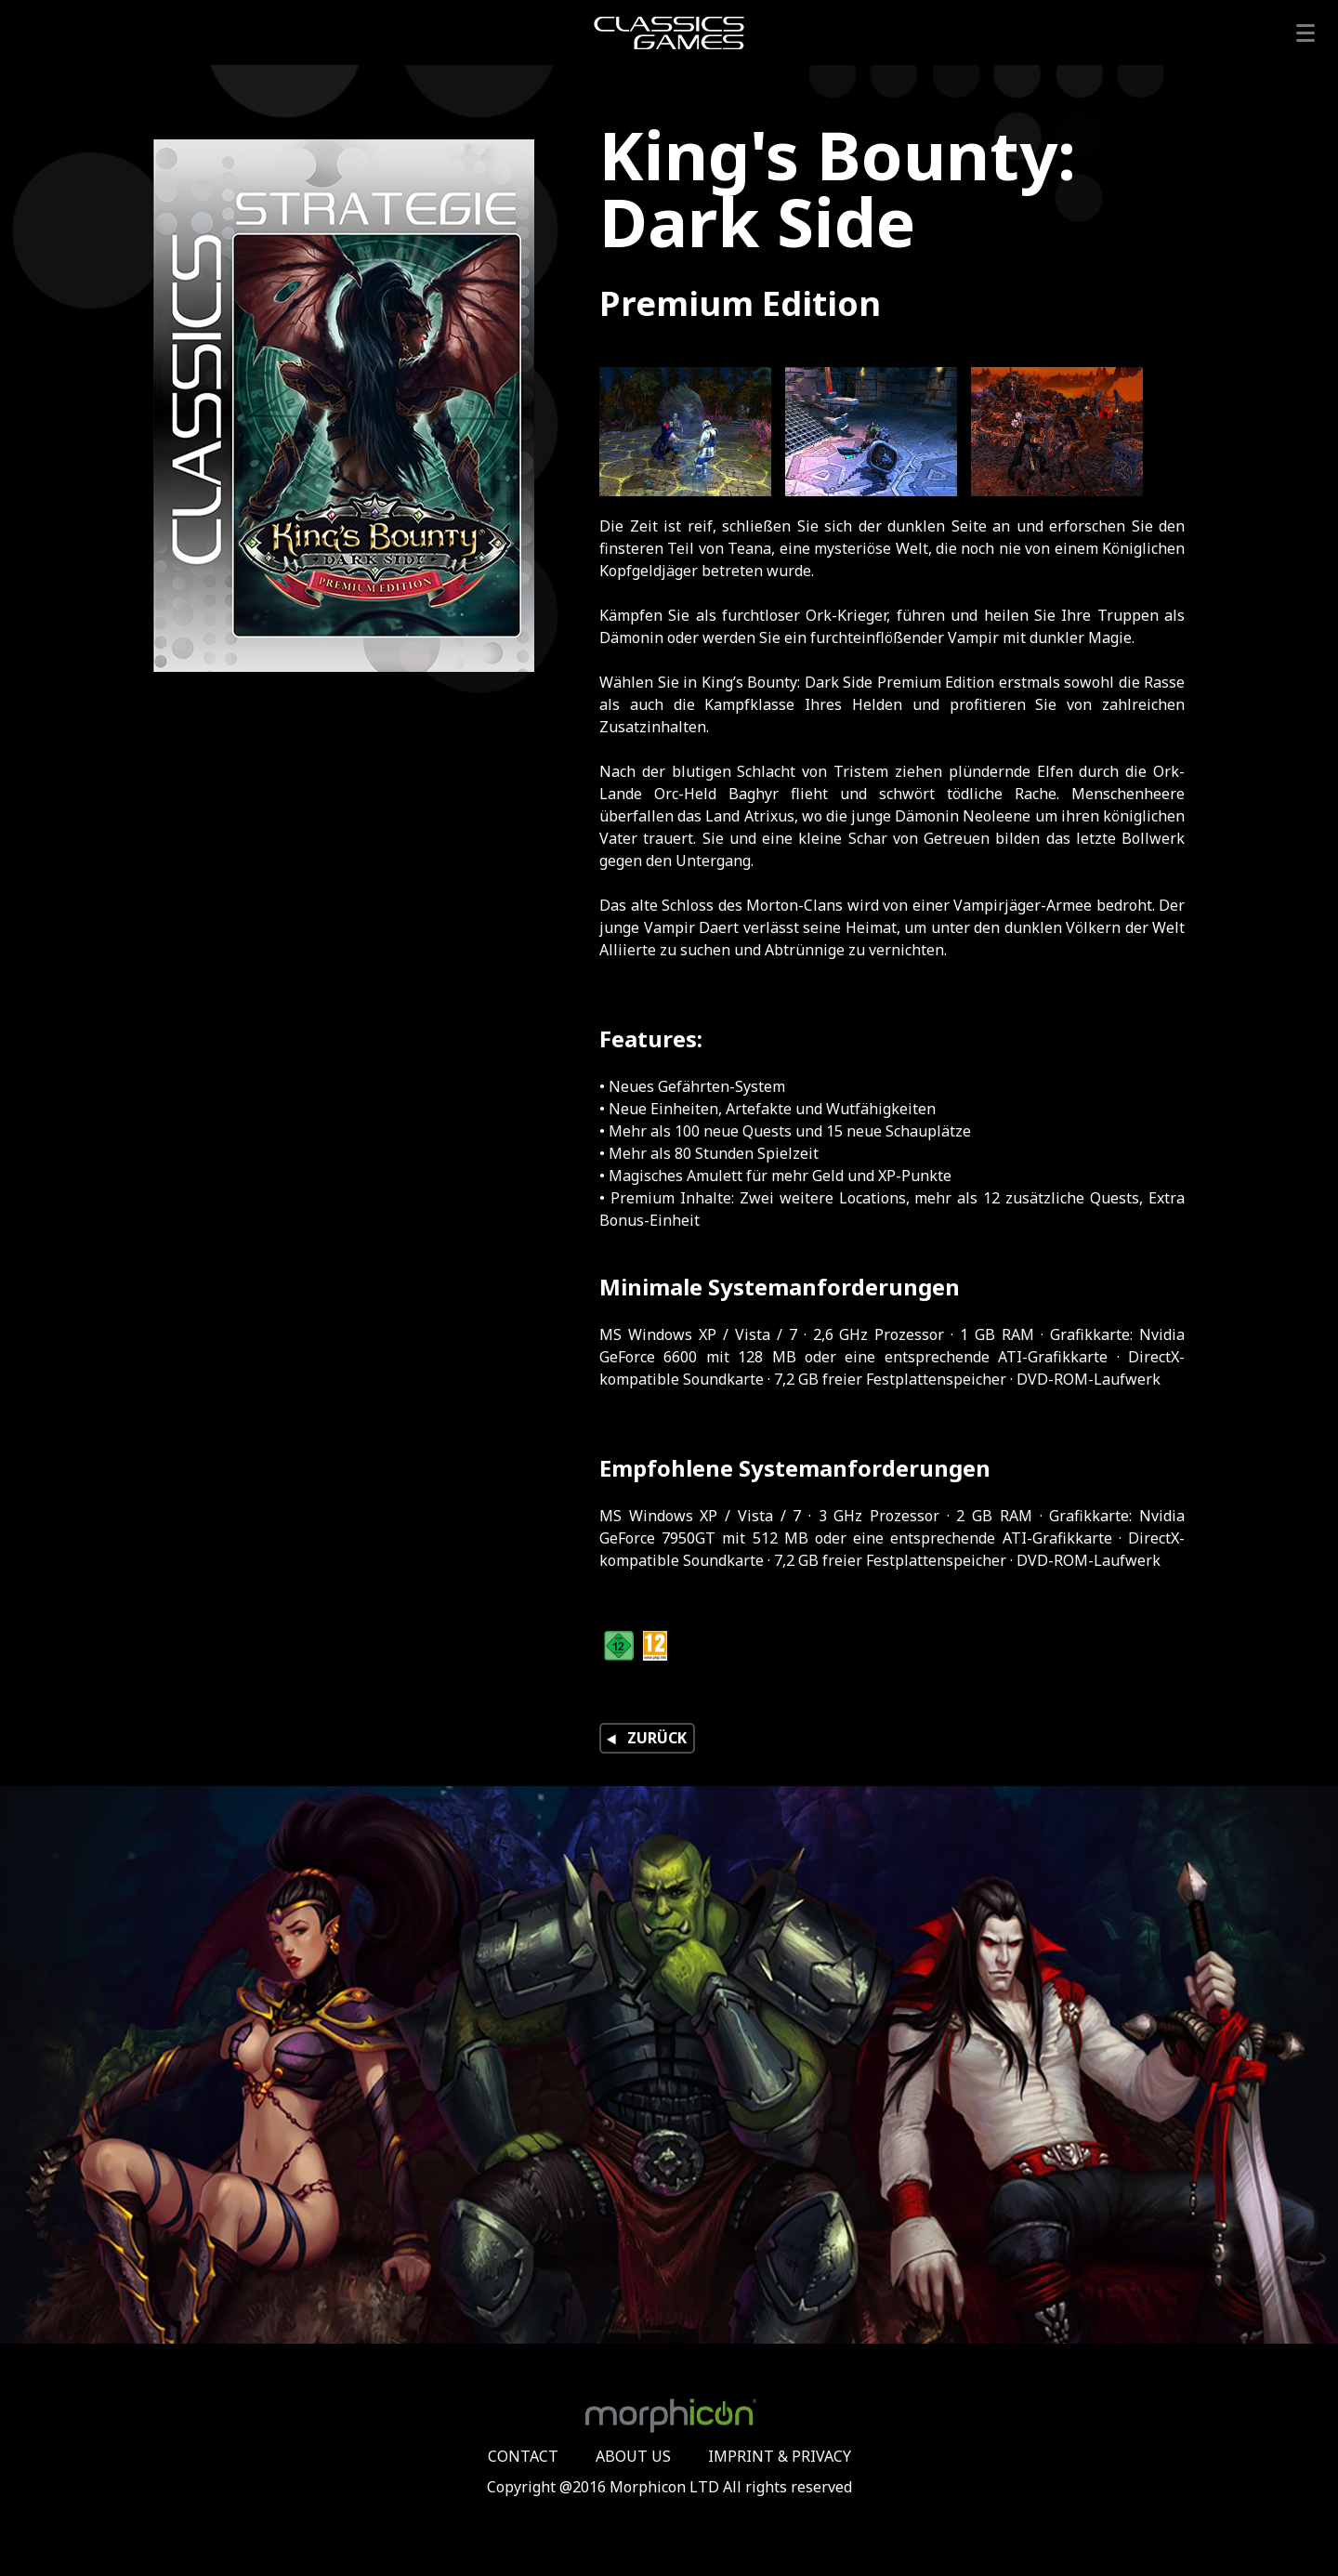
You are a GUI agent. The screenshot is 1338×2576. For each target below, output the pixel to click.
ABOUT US (633, 2456)
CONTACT (523, 2456)
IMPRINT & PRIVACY (779, 2456)
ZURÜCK (644, 1739)
